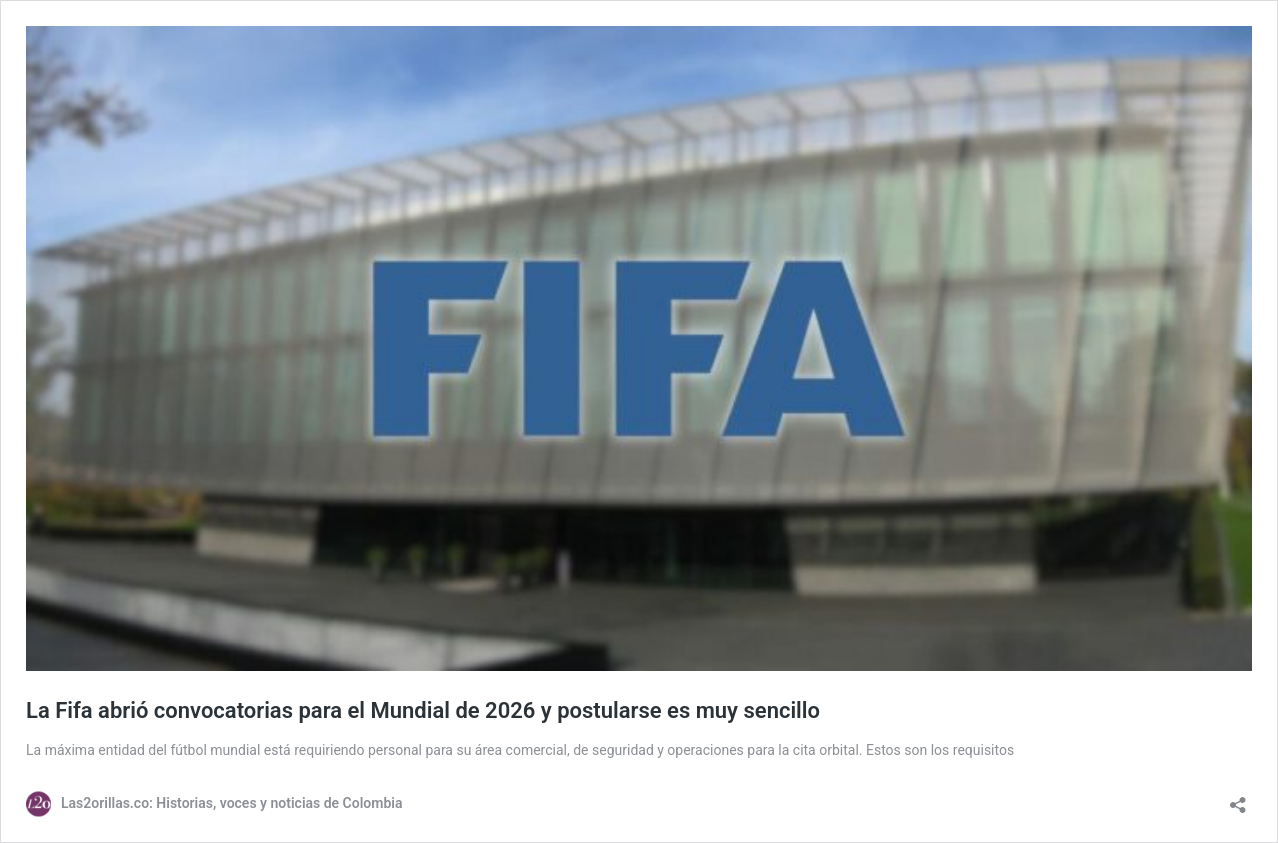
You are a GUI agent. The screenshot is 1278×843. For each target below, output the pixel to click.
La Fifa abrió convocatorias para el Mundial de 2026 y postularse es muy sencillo (423, 710)
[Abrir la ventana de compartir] (1238, 798)
